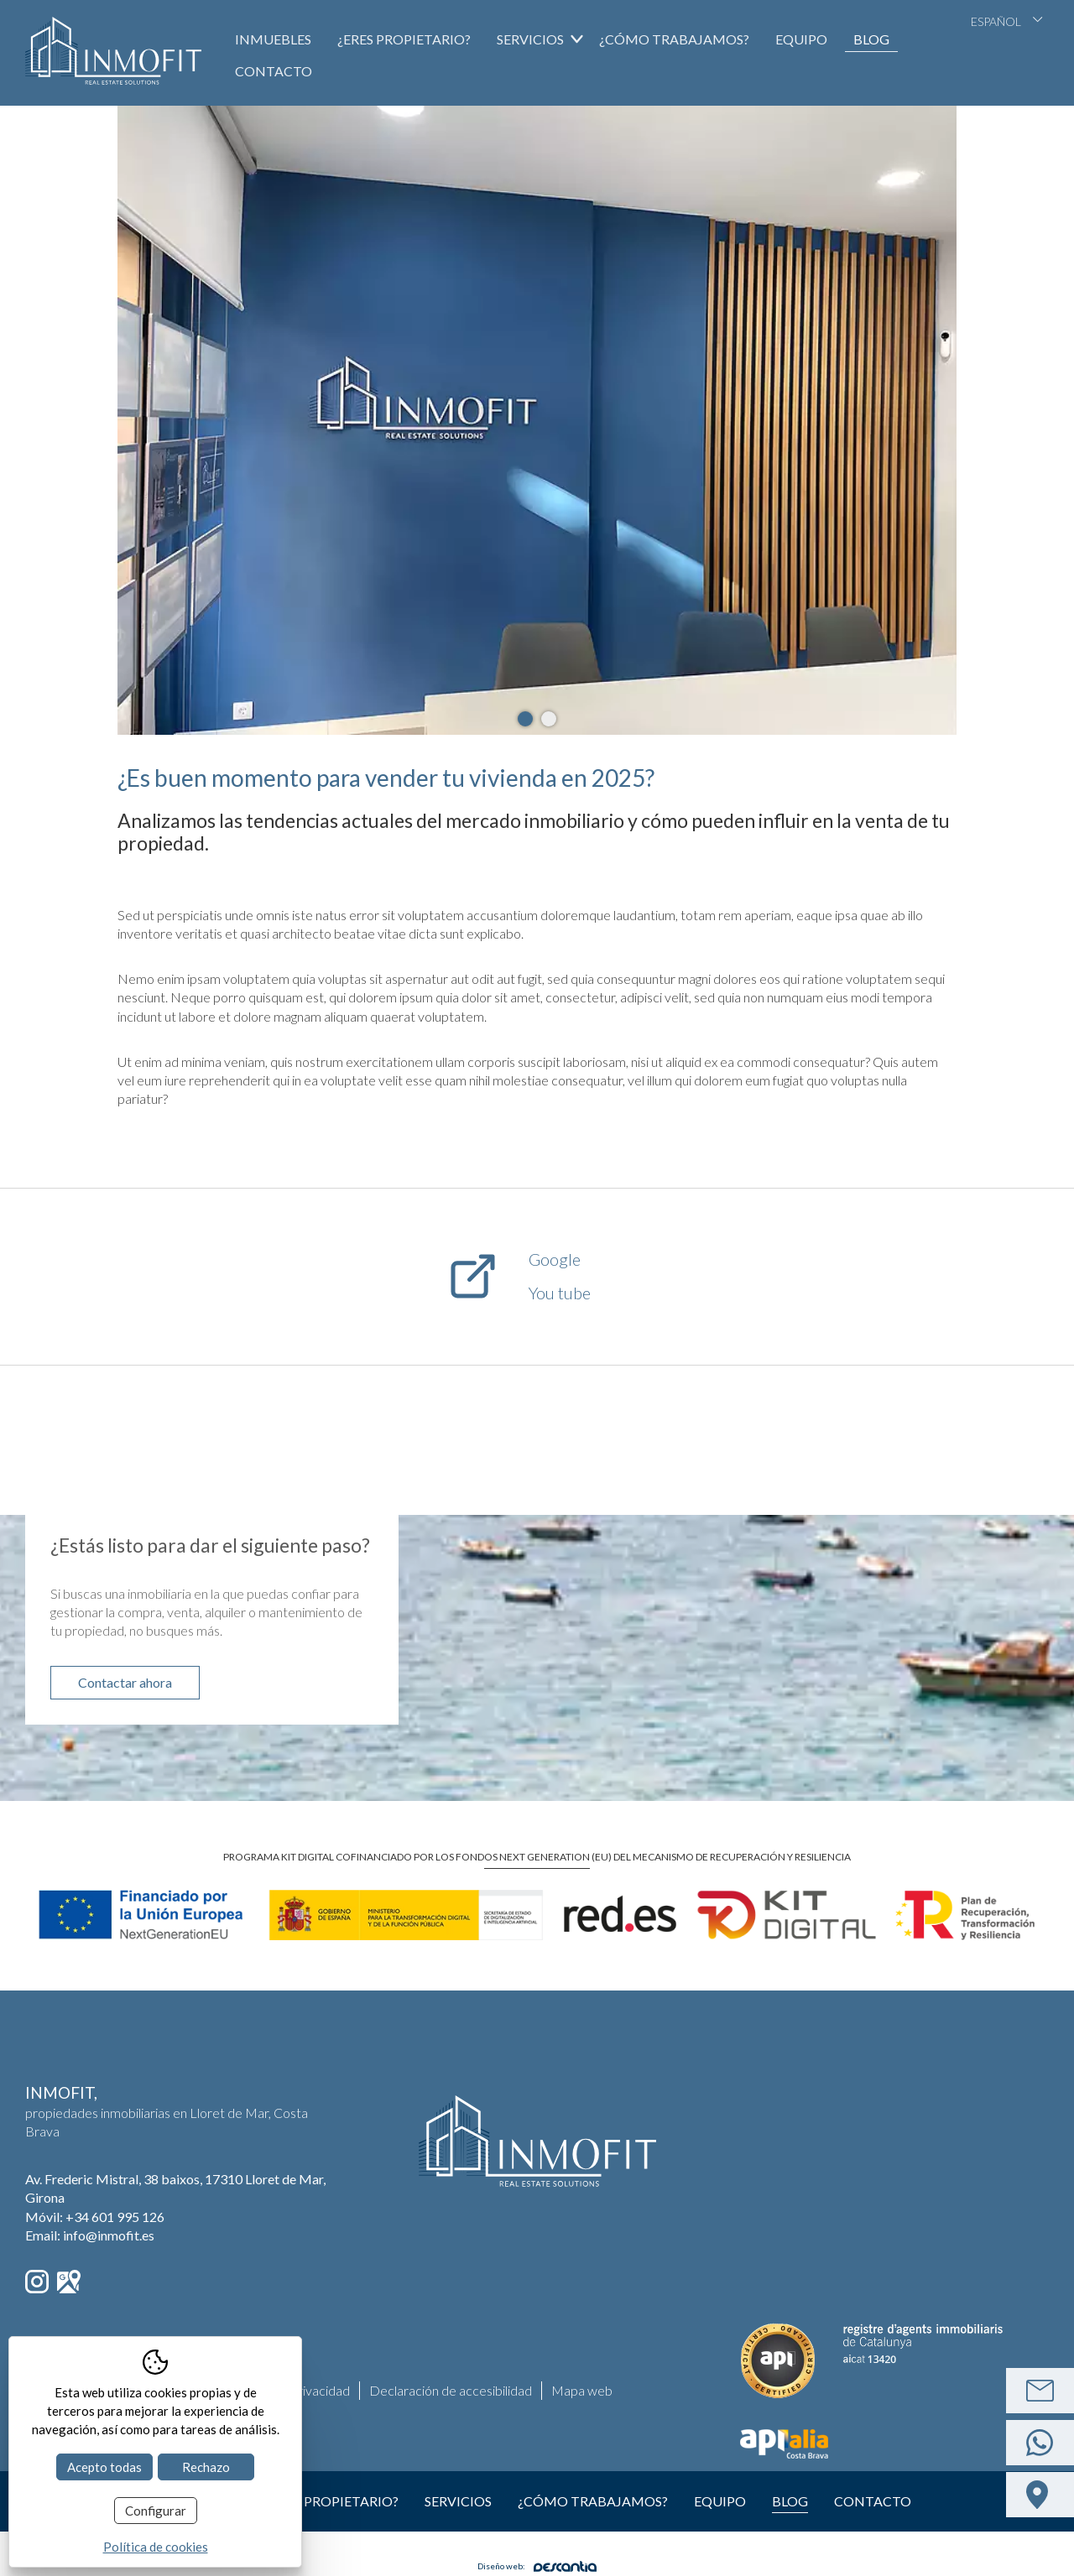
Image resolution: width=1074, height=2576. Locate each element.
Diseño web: (537, 2566)
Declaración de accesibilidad (450, 2390)
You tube (560, 1293)
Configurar (155, 2510)
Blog (871, 39)
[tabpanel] (537, 420)
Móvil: (94, 2217)
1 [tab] (525, 718)
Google (555, 1259)
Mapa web (582, 2390)
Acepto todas (104, 2467)
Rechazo (206, 2467)
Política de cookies (155, 2546)
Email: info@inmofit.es (89, 2235)
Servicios (458, 2501)
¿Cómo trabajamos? (674, 39)
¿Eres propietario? (404, 39)
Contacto (273, 71)
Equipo (801, 39)
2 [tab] (548, 718)
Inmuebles (273, 39)
